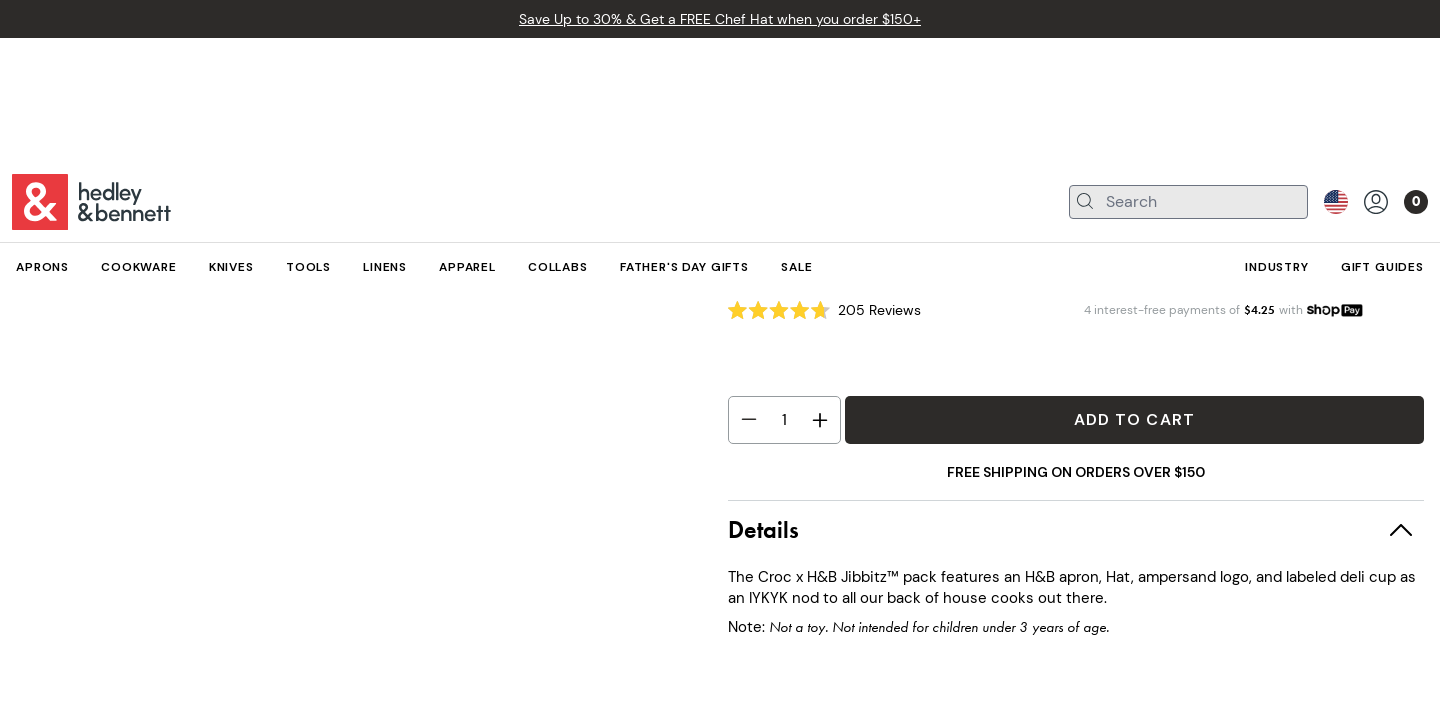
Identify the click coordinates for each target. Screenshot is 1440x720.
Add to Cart (1134, 419)
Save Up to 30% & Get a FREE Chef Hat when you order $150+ (720, 19)
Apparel (86, 226)
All (23, 226)
